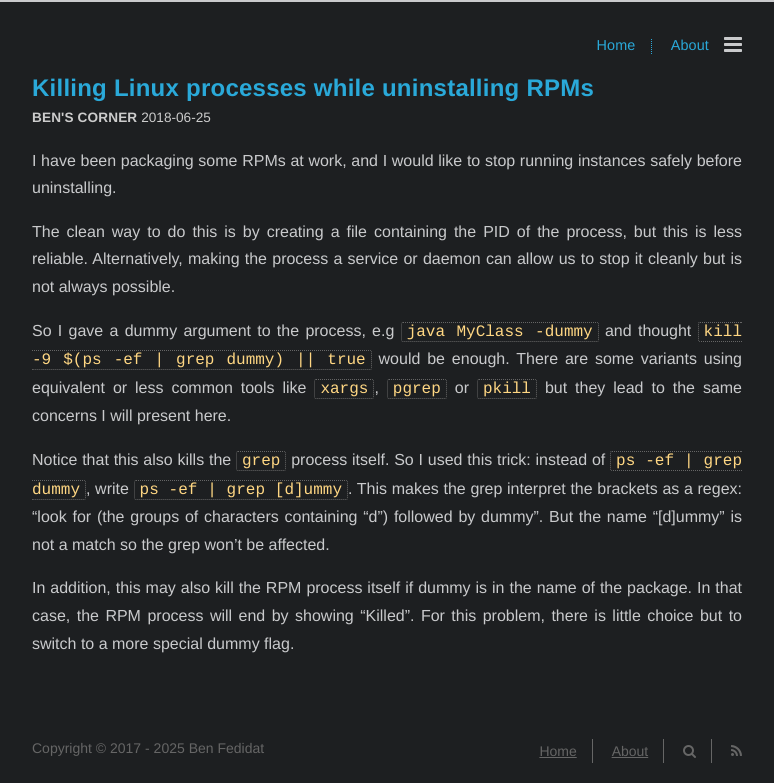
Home (616, 46)
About (690, 46)
